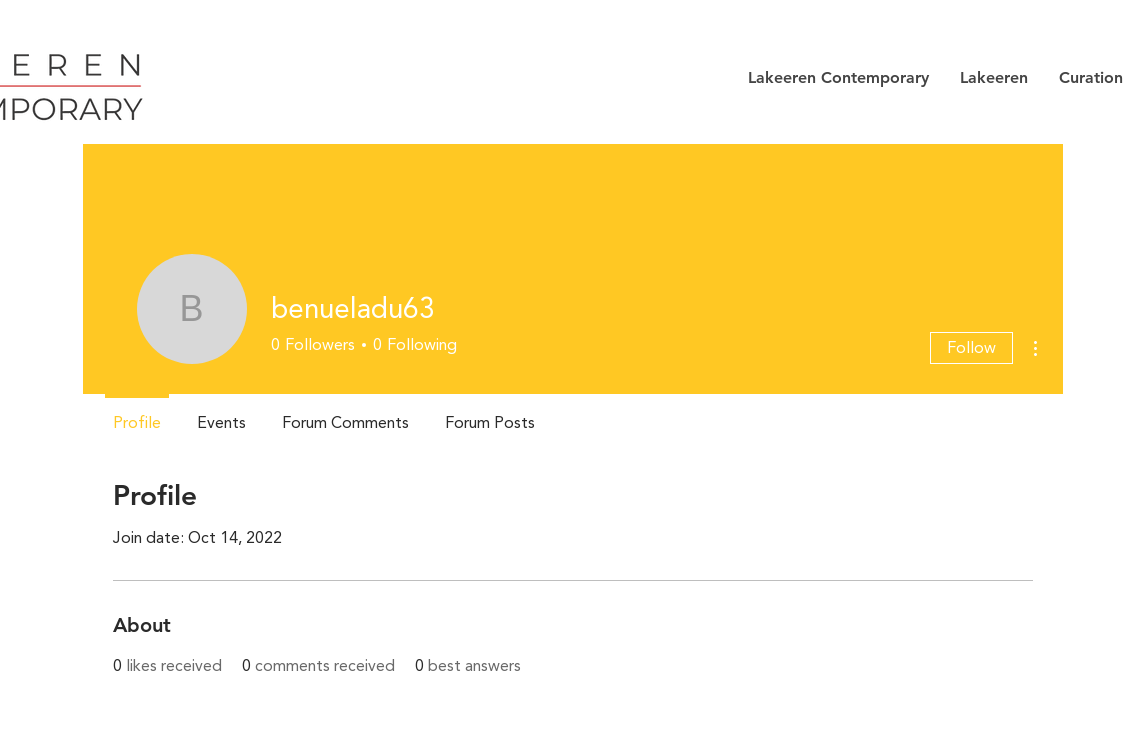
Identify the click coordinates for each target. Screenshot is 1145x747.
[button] (838, 78)
